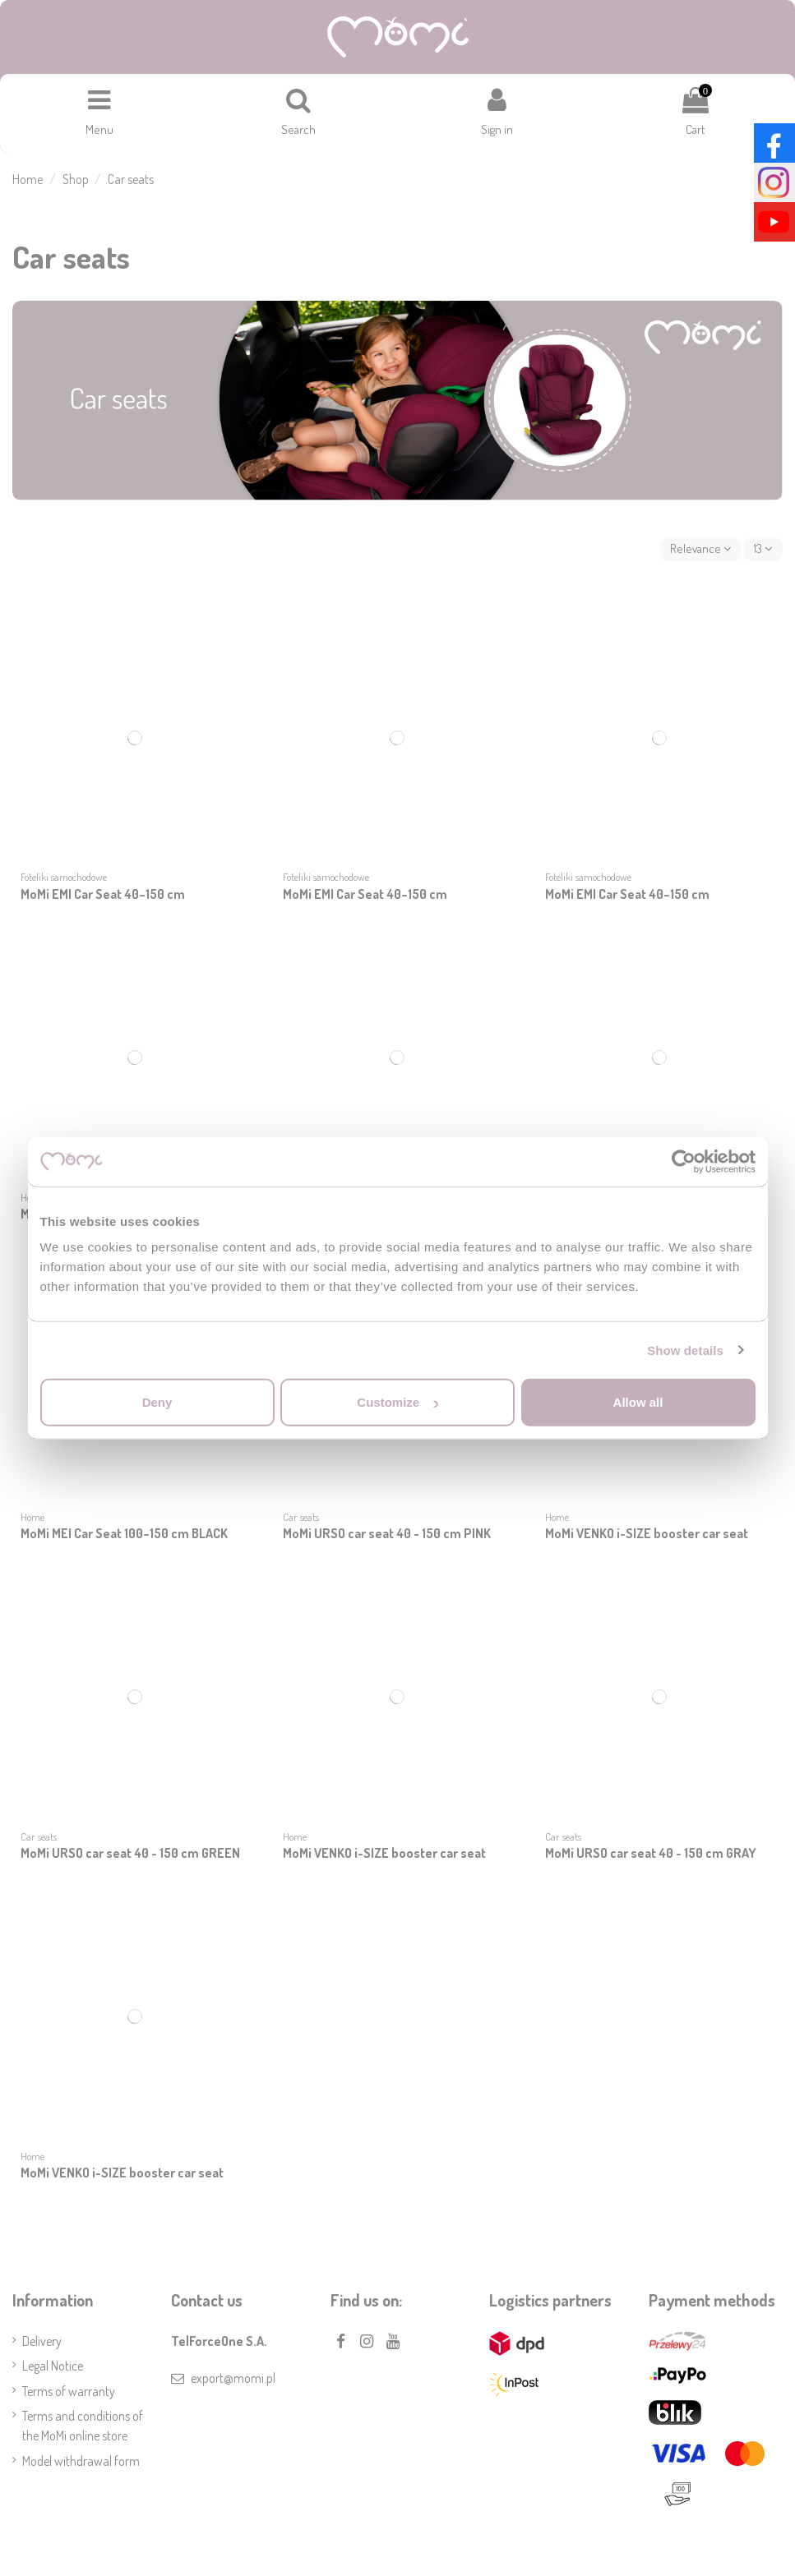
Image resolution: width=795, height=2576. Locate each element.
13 (761, 552)
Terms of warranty (68, 2395)
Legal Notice (52, 2370)
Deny (157, 1402)
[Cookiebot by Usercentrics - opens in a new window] (684, 1161)
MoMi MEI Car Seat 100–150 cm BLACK (124, 1537)
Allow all (638, 1402)
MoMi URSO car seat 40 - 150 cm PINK (387, 1537)
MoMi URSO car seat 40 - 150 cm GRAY (650, 1857)
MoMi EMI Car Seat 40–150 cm (103, 898)
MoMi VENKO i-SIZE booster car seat (646, 1537)
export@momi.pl (233, 2382)
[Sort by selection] (697, 552)
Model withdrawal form (81, 2465)
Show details (685, 1350)
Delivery (42, 2345)
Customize (398, 1402)
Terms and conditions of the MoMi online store (82, 2430)
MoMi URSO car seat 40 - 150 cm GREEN (130, 1857)
